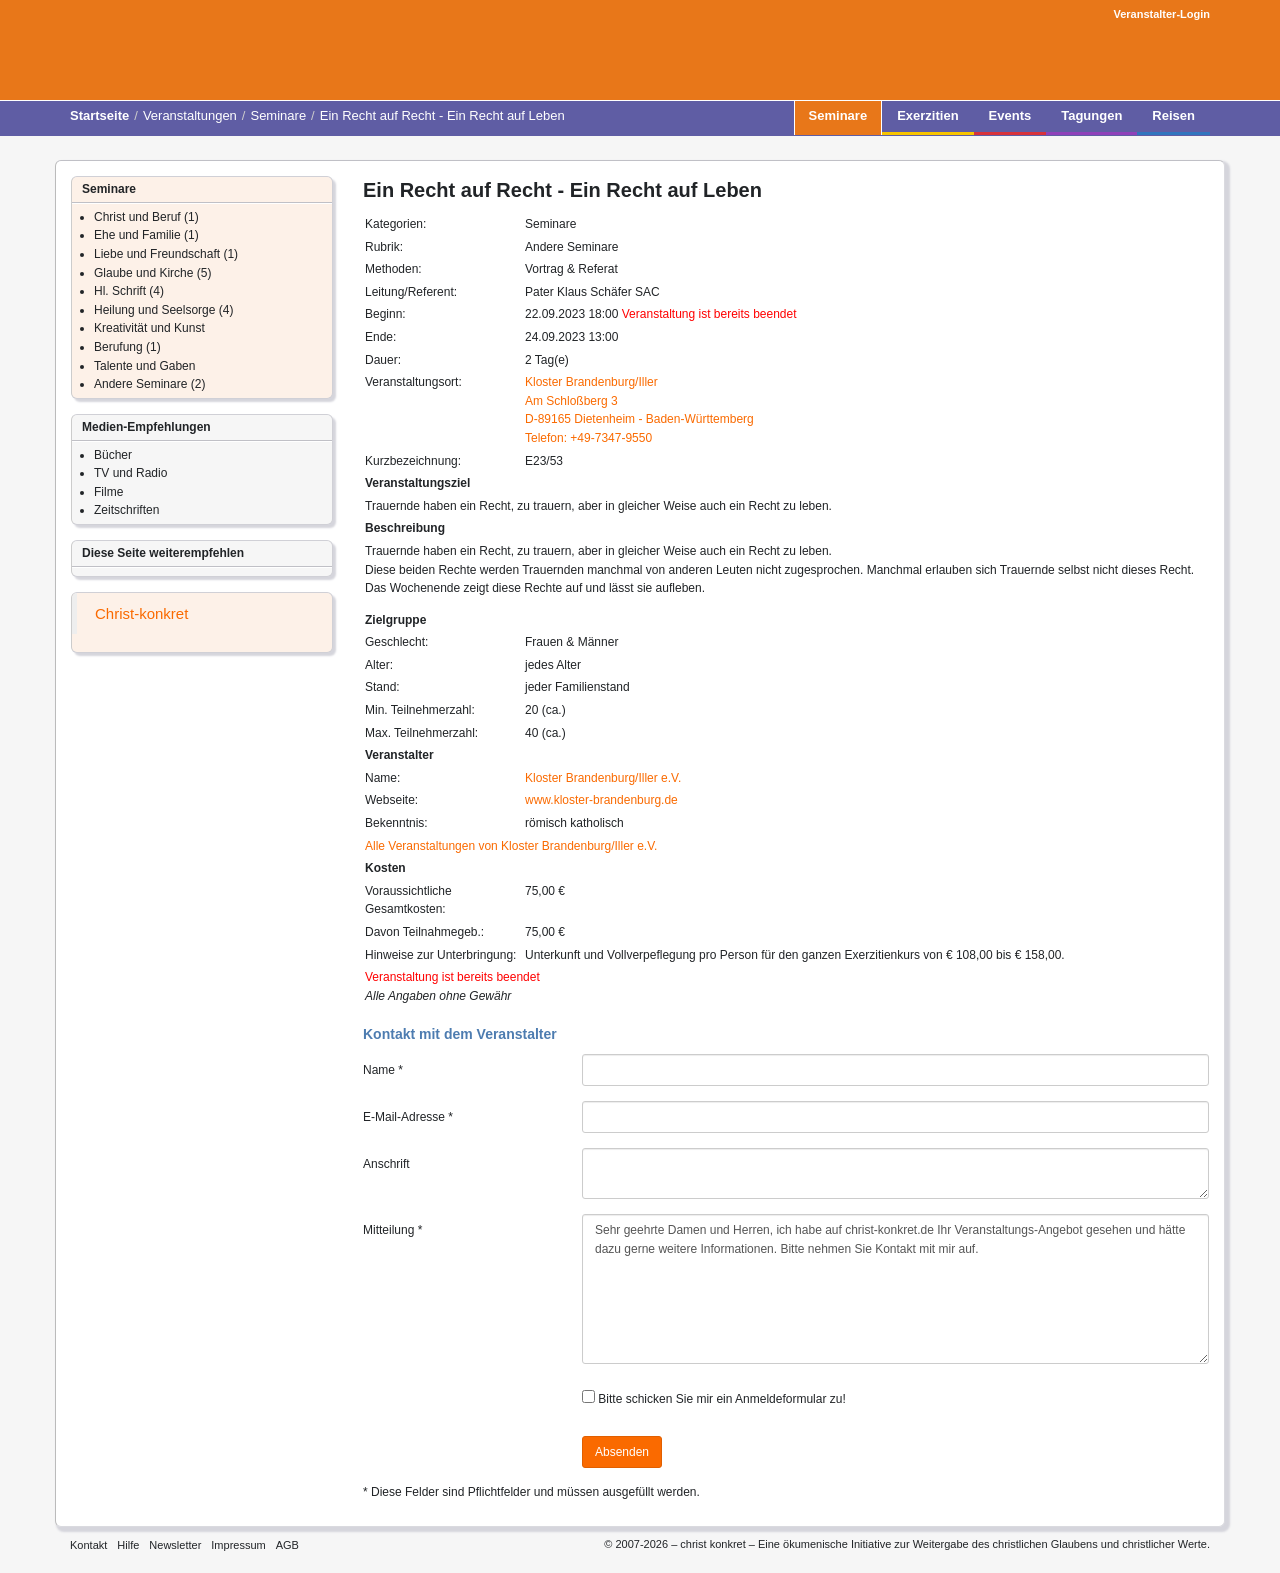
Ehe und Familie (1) (146, 235)
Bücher (113, 455)
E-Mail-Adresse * (408, 1117)
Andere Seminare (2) (149, 384)
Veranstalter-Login (1161, 14)
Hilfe (128, 1545)
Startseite (99, 115)
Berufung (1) (127, 347)
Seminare (278, 115)
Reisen (1173, 121)
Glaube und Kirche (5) (152, 273)
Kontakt (88, 1545)
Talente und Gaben (144, 366)
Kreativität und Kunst (149, 328)
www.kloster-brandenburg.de (601, 800)
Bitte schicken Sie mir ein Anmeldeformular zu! (721, 1399)
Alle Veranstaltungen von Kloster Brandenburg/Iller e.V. (511, 846)
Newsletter (175, 1545)
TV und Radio (130, 473)
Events (1010, 121)
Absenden (622, 1452)
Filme (108, 492)
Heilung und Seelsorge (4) (163, 310)
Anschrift (386, 1164)
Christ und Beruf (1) (146, 217)
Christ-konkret (141, 613)
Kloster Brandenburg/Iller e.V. (603, 778)
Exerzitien (927, 121)
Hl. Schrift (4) (129, 291)
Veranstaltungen (190, 115)
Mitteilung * (392, 1230)
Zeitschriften (126, 510)
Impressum (238, 1545)
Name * (383, 1070)
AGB (287, 1545)
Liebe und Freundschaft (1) (166, 254)
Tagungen (1091, 121)
